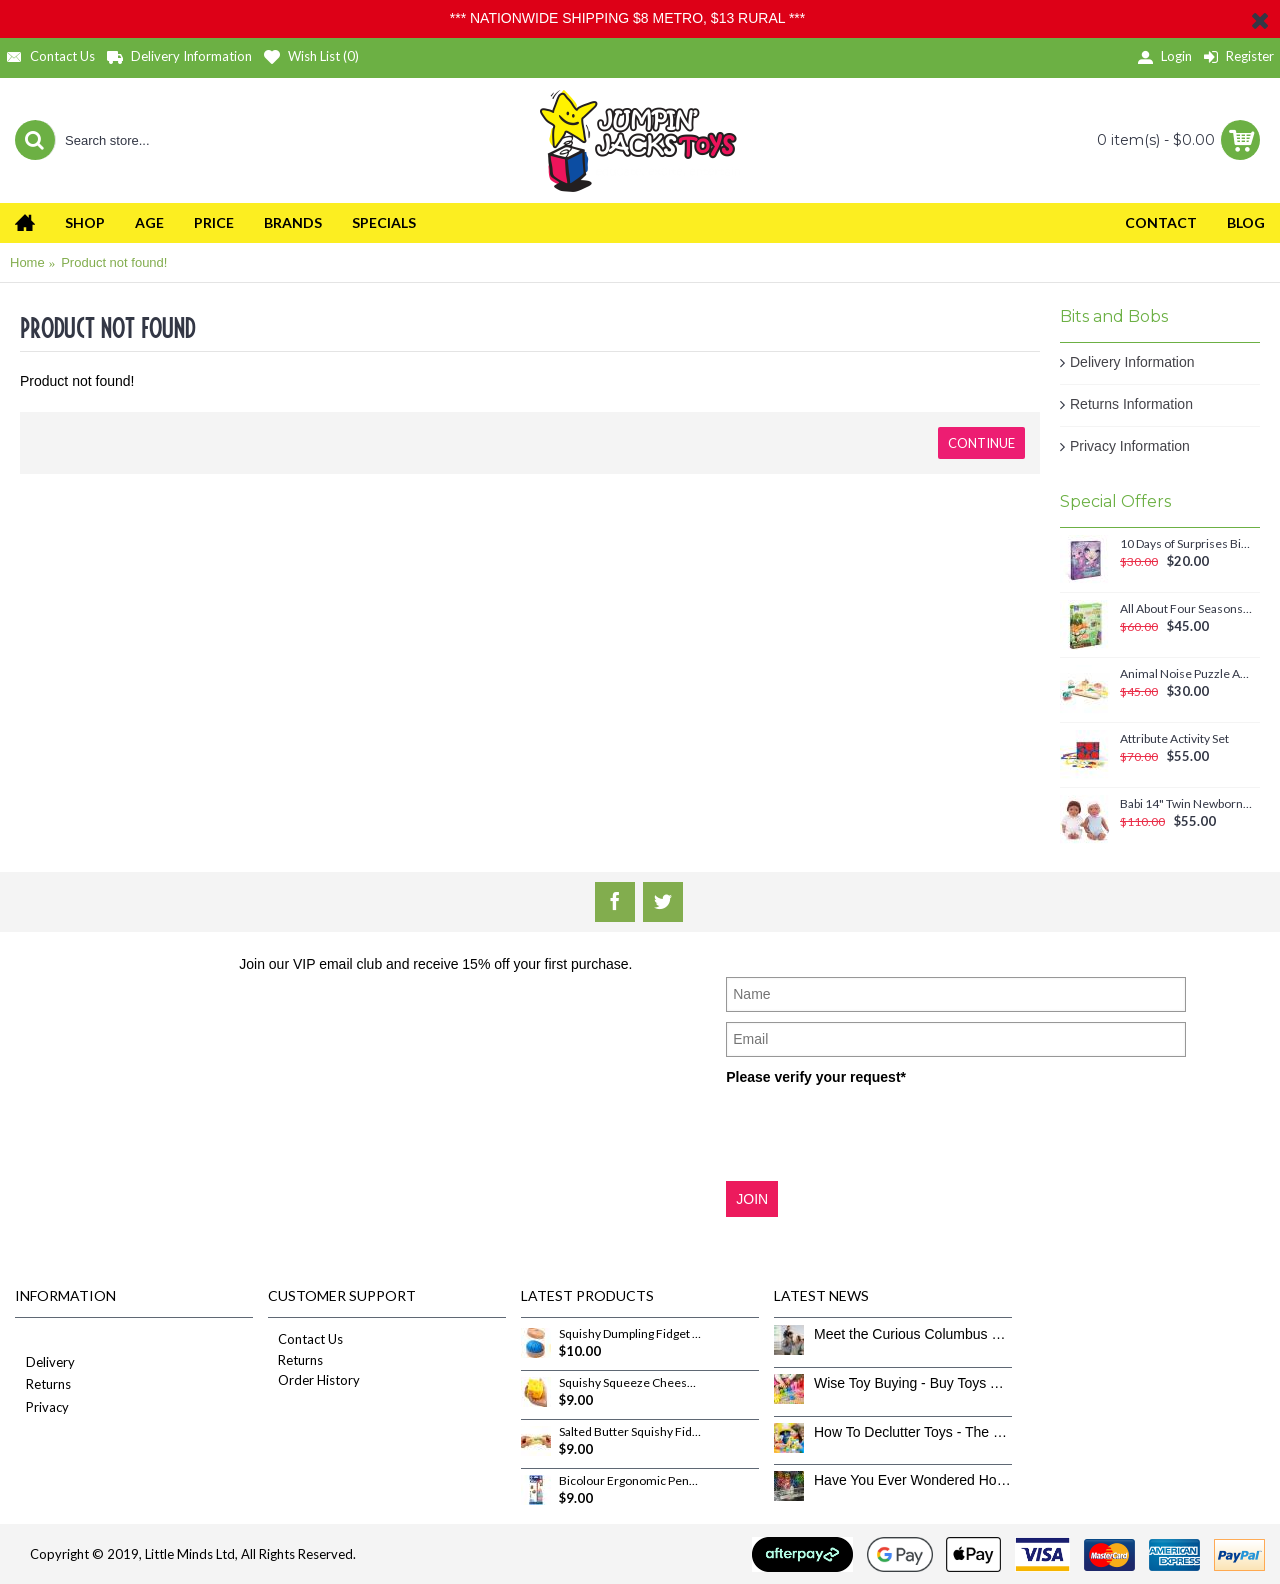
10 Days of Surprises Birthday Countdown (1186, 544)
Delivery (45, 1363)
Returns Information (1131, 404)
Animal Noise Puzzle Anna (1186, 674)
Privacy (42, 1408)
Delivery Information (1132, 362)
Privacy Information (1130, 446)
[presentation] (878, 1132)
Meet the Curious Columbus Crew (913, 1334)
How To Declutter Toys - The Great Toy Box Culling (913, 1432)
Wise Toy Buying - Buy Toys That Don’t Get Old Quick (913, 1383)
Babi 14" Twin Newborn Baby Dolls (1186, 804)
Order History (314, 1380)
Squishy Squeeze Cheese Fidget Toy (630, 1383)
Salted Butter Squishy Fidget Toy (630, 1432)
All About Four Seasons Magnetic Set (1186, 609)
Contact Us (305, 1339)
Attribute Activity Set (1174, 739)
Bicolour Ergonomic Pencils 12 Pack (630, 1481)
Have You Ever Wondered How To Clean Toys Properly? (913, 1480)
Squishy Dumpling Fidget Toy (630, 1334)
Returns (43, 1385)
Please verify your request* (816, 1077)
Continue (981, 443)
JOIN (752, 1199)
